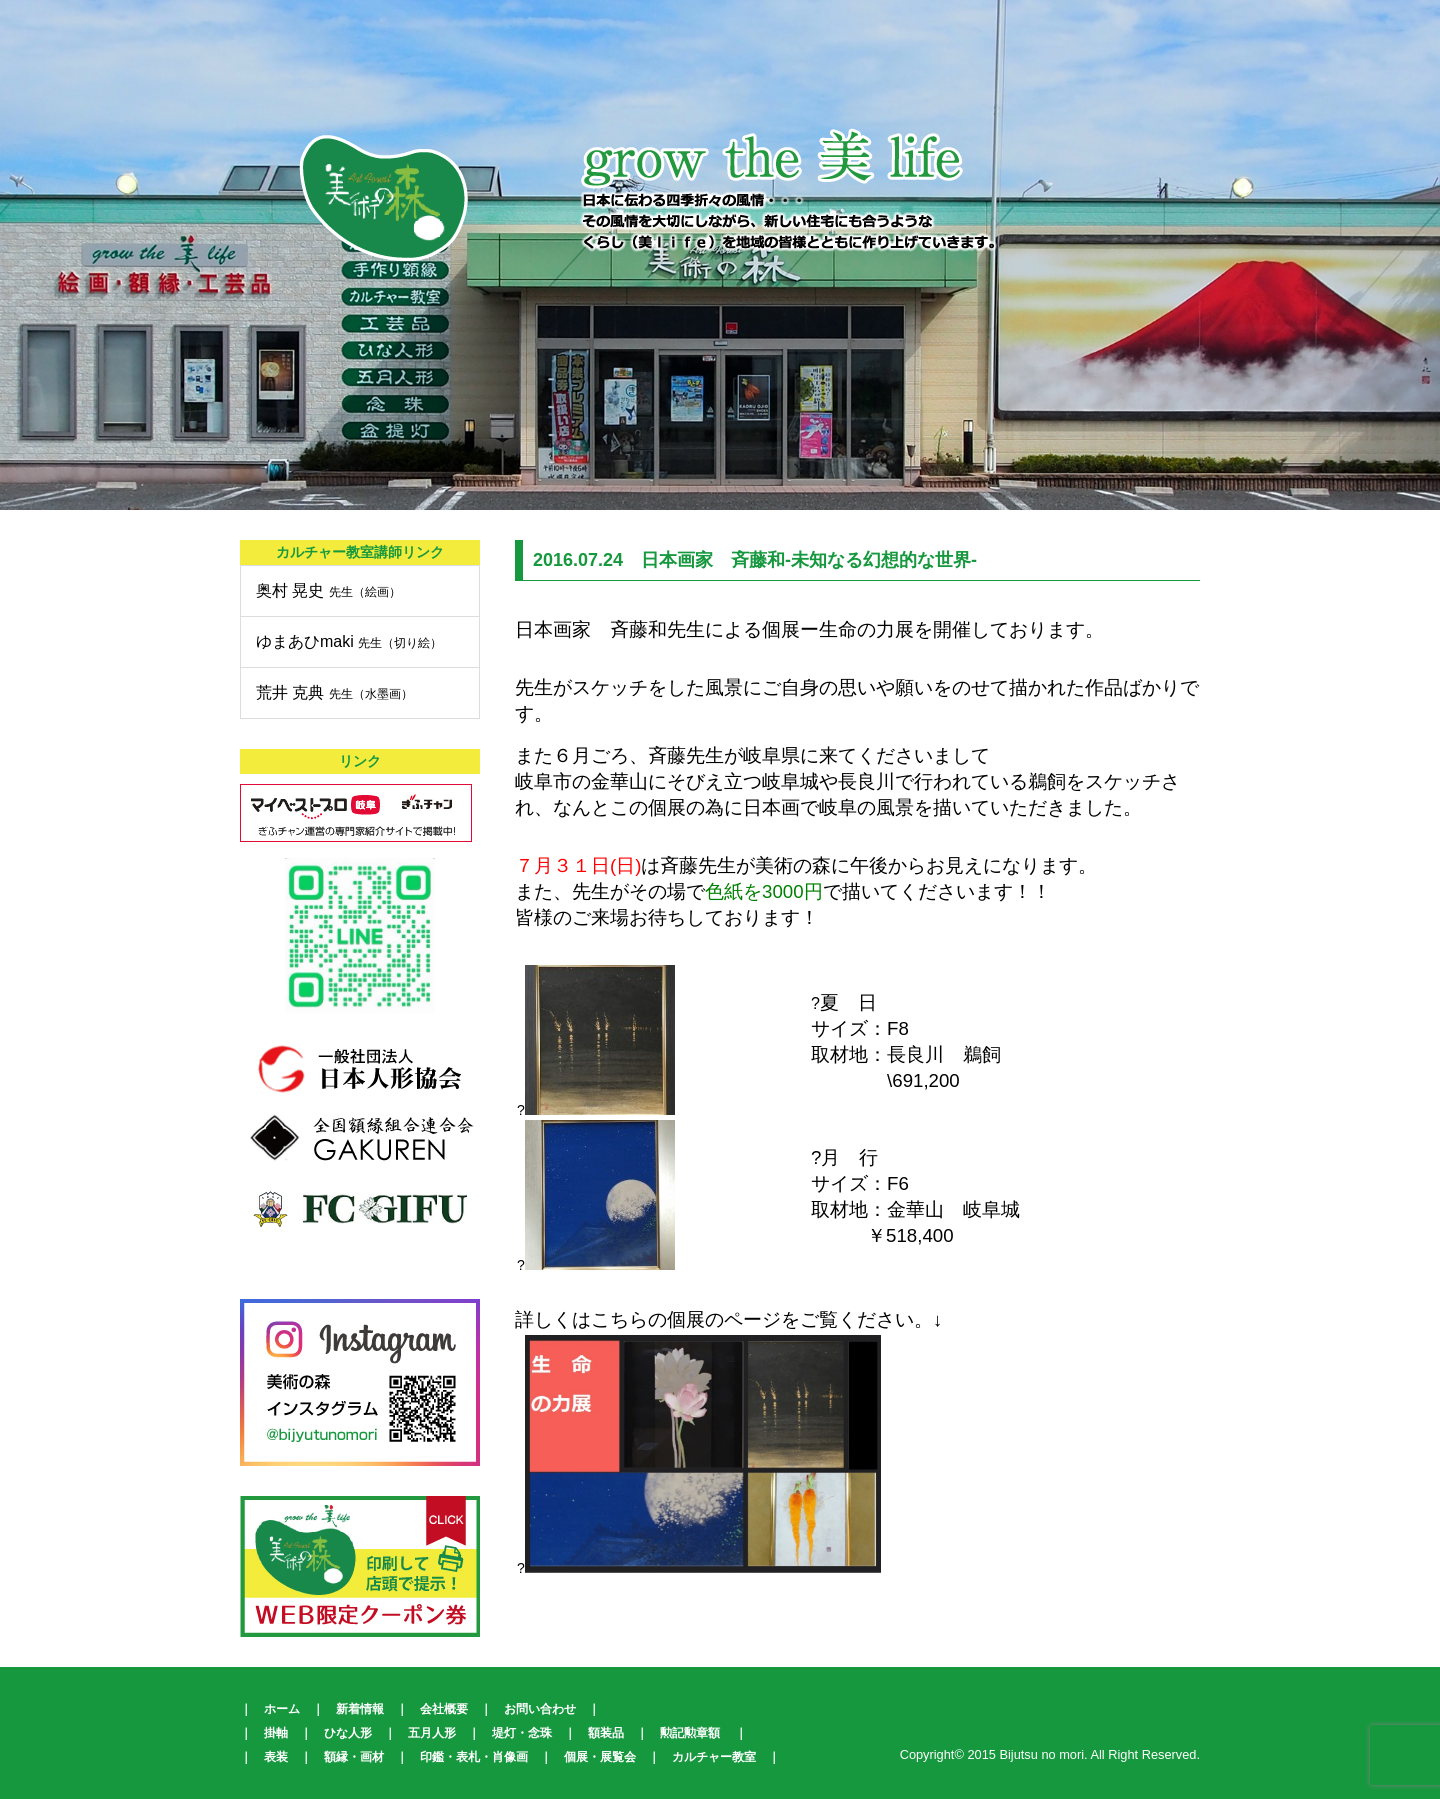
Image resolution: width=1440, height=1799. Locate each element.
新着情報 (360, 1709)
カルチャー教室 (714, 1757)
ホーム (282, 1709)
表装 (276, 1757)
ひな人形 (348, 1733)
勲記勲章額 (690, 1733)
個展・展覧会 (600, 1757)
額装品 (606, 1733)
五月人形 (432, 1733)
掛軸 (276, 1733)
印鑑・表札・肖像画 (474, 1757)
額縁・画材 (354, 1757)
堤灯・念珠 (522, 1733)
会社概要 (444, 1709)
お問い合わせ (540, 1709)
